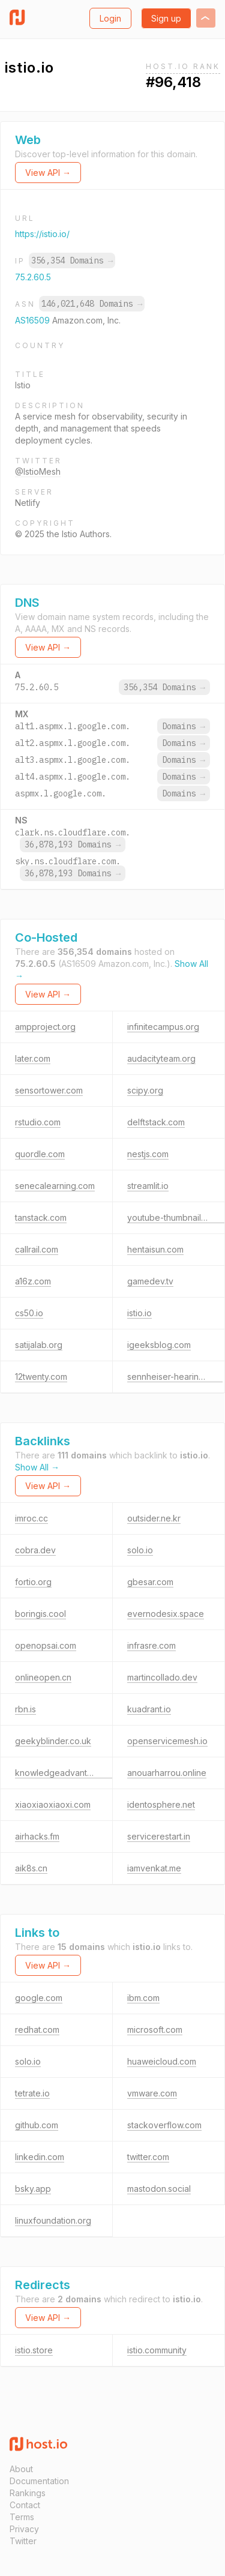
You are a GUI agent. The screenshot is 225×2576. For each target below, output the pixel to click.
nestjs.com (148, 1154)
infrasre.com (151, 1645)
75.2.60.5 (33, 277)
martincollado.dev (162, 1677)
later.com (32, 1058)
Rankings (28, 2493)
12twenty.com (41, 1376)
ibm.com (143, 1998)
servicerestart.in (158, 1836)
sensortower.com (49, 1090)
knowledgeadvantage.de (65, 1773)
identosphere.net (161, 1804)
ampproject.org (45, 1027)
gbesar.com (150, 1582)
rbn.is (25, 1709)
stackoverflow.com (164, 2125)
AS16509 (33, 320)
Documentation (39, 2481)
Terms (22, 2517)
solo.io (140, 1550)
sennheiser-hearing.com (175, 1376)
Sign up (166, 18)
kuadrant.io (149, 1709)
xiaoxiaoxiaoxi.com (53, 1804)
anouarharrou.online (166, 1773)
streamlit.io (148, 1186)
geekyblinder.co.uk (53, 1741)
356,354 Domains (72, 260)
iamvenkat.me (154, 1868)
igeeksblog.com (159, 1345)
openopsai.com (45, 1645)
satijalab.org (38, 1345)
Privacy (24, 2529)
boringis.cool (40, 1613)
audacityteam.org (161, 1058)
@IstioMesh (38, 471)
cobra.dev (35, 1550)
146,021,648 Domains (91, 303)
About (21, 2469)
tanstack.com (41, 1217)
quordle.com (40, 1154)
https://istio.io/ (42, 234)
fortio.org (33, 1582)
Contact (25, 2505)
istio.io (139, 1313)
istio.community (157, 2350)
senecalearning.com (55, 1186)
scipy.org (145, 1090)
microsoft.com (154, 2029)
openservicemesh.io (167, 1741)
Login (110, 18)
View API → (48, 172)
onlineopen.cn (43, 1677)
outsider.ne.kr (154, 1518)
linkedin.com (39, 2157)
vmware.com (152, 2093)
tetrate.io (32, 2093)
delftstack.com (156, 1122)
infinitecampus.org (163, 1027)
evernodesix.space (165, 1613)
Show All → (37, 1467)
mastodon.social (159, 2188)
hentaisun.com (155, 1249)
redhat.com (37, 2029)
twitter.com (148, 2157)
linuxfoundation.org (53, 2220)
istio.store (34, 2350)
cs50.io (29, 1313)
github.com (36, 2125)
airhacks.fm (37, 1836)
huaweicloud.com (161, 2061)
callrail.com (36, 1249)
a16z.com (33, 1281)
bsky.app (33, 2188)
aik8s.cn (31, 1868)
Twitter (23, 2541)
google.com (38, 1998)
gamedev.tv (150, 1281)
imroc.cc (31, 1518)
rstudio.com (38, 1122)
